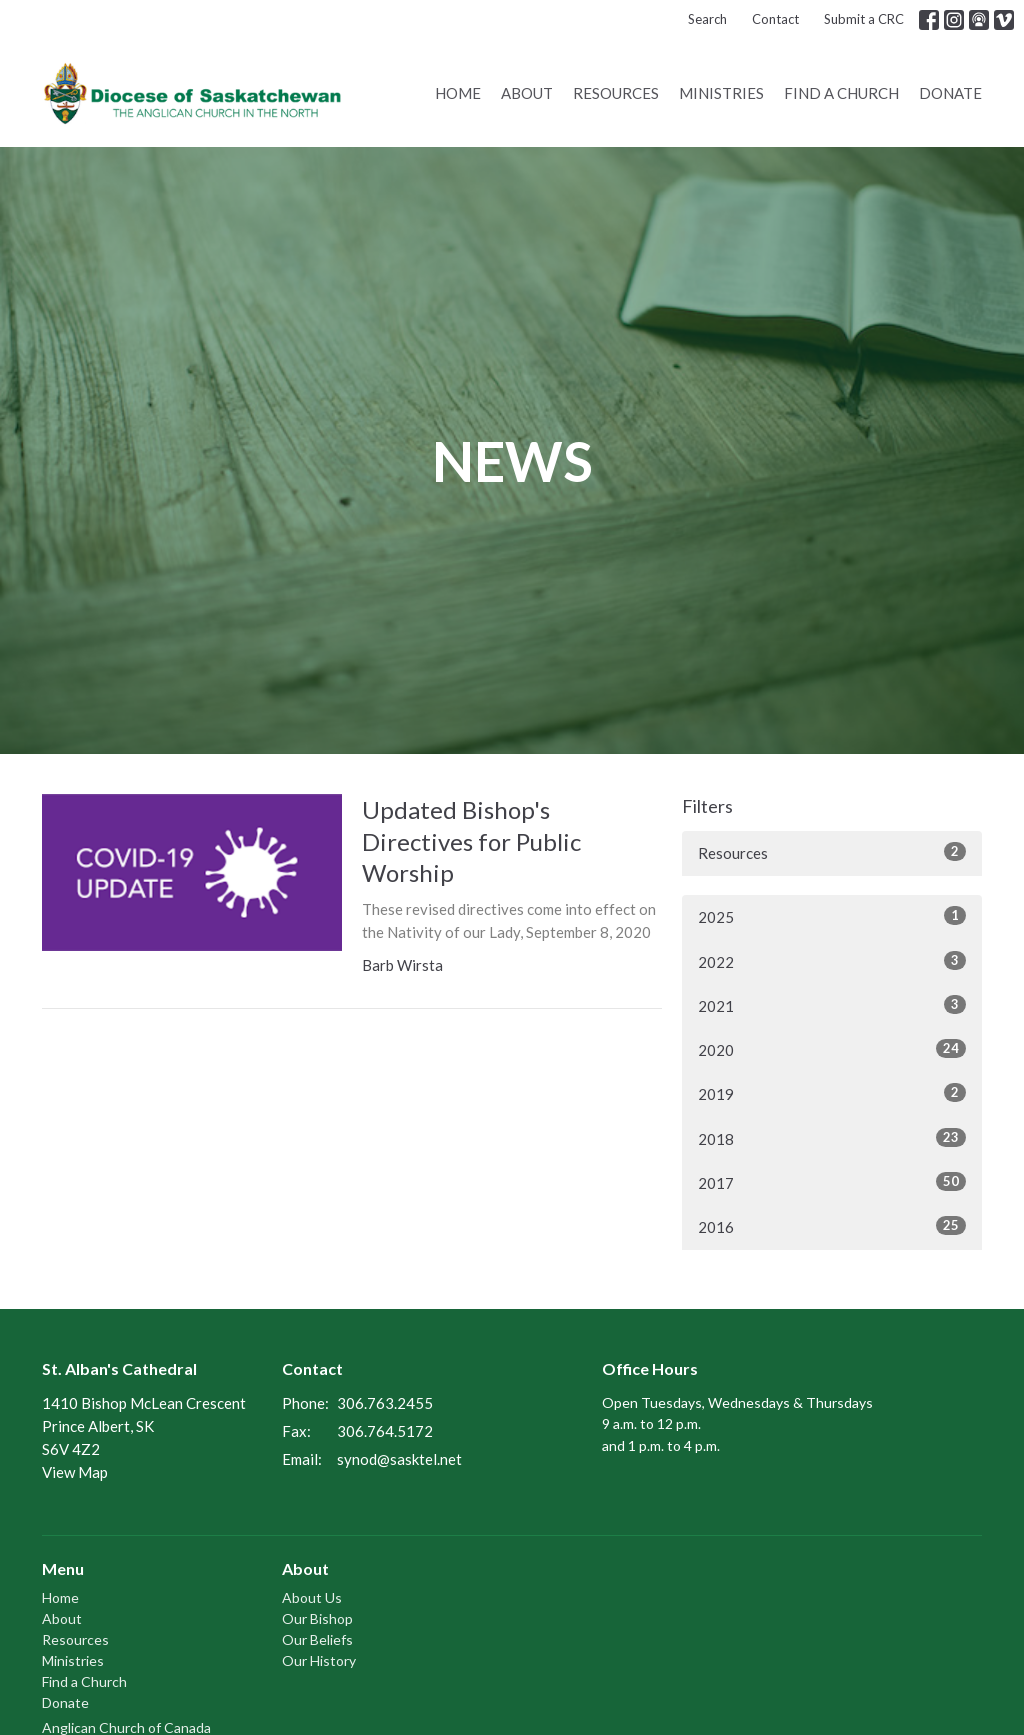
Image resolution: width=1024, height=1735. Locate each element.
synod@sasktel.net (399, 1459)
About (527, 93)
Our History (319, 1660)
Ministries (721, 93)
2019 (832, 1093)
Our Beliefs (317, 1639)
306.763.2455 (385, 1403)
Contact (775, 19)
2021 (832, 1005)
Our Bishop (317, 1618)
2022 (832, 961)
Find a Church (841, 93)
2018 (832, 1138)
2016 (832, 1226)
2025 (832, 916)
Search (707, 19)
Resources (616, 93)
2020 (832, 1049)
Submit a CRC (864, 19)
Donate (950, 93)
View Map (75, 1472)
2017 (832, 1182)
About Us (312, 1597)
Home (458, 93)
